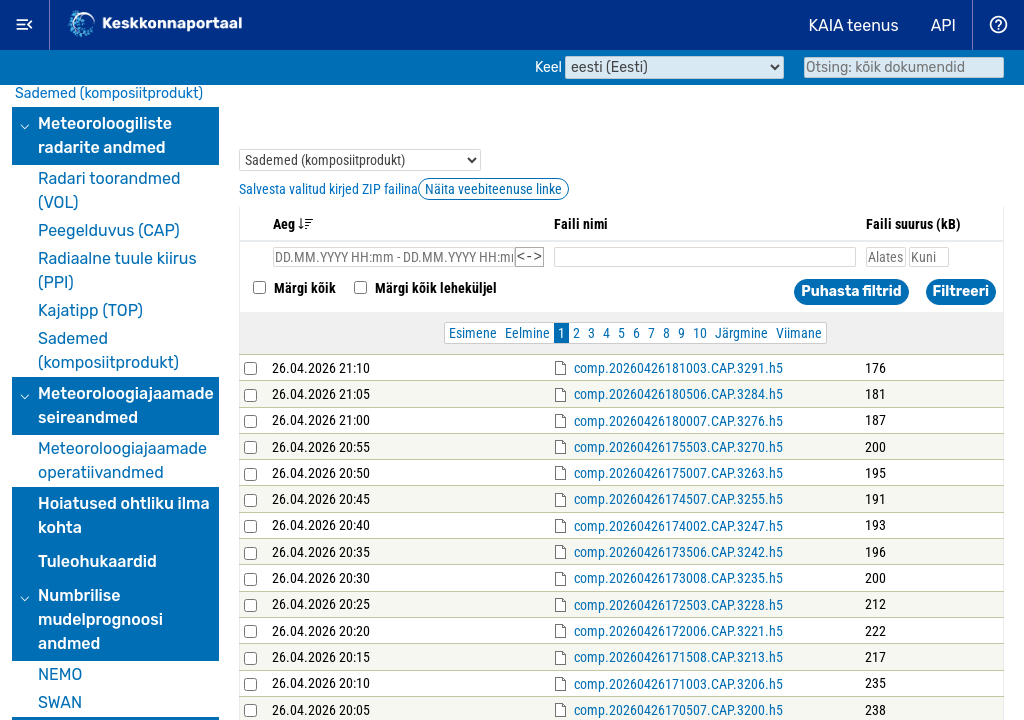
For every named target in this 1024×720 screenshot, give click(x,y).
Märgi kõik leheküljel (423, 291)
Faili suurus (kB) (913, 224)
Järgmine (741, 336)
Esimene (473, 336)
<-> (529, 258)
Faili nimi (581, 224)
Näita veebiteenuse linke (493, 189)
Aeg (293, 224)
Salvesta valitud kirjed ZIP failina (328, 189)
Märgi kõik (292, 291)
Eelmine (527, 336)
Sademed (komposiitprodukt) (109, 93)
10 (700, 336)
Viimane (799, 336)
